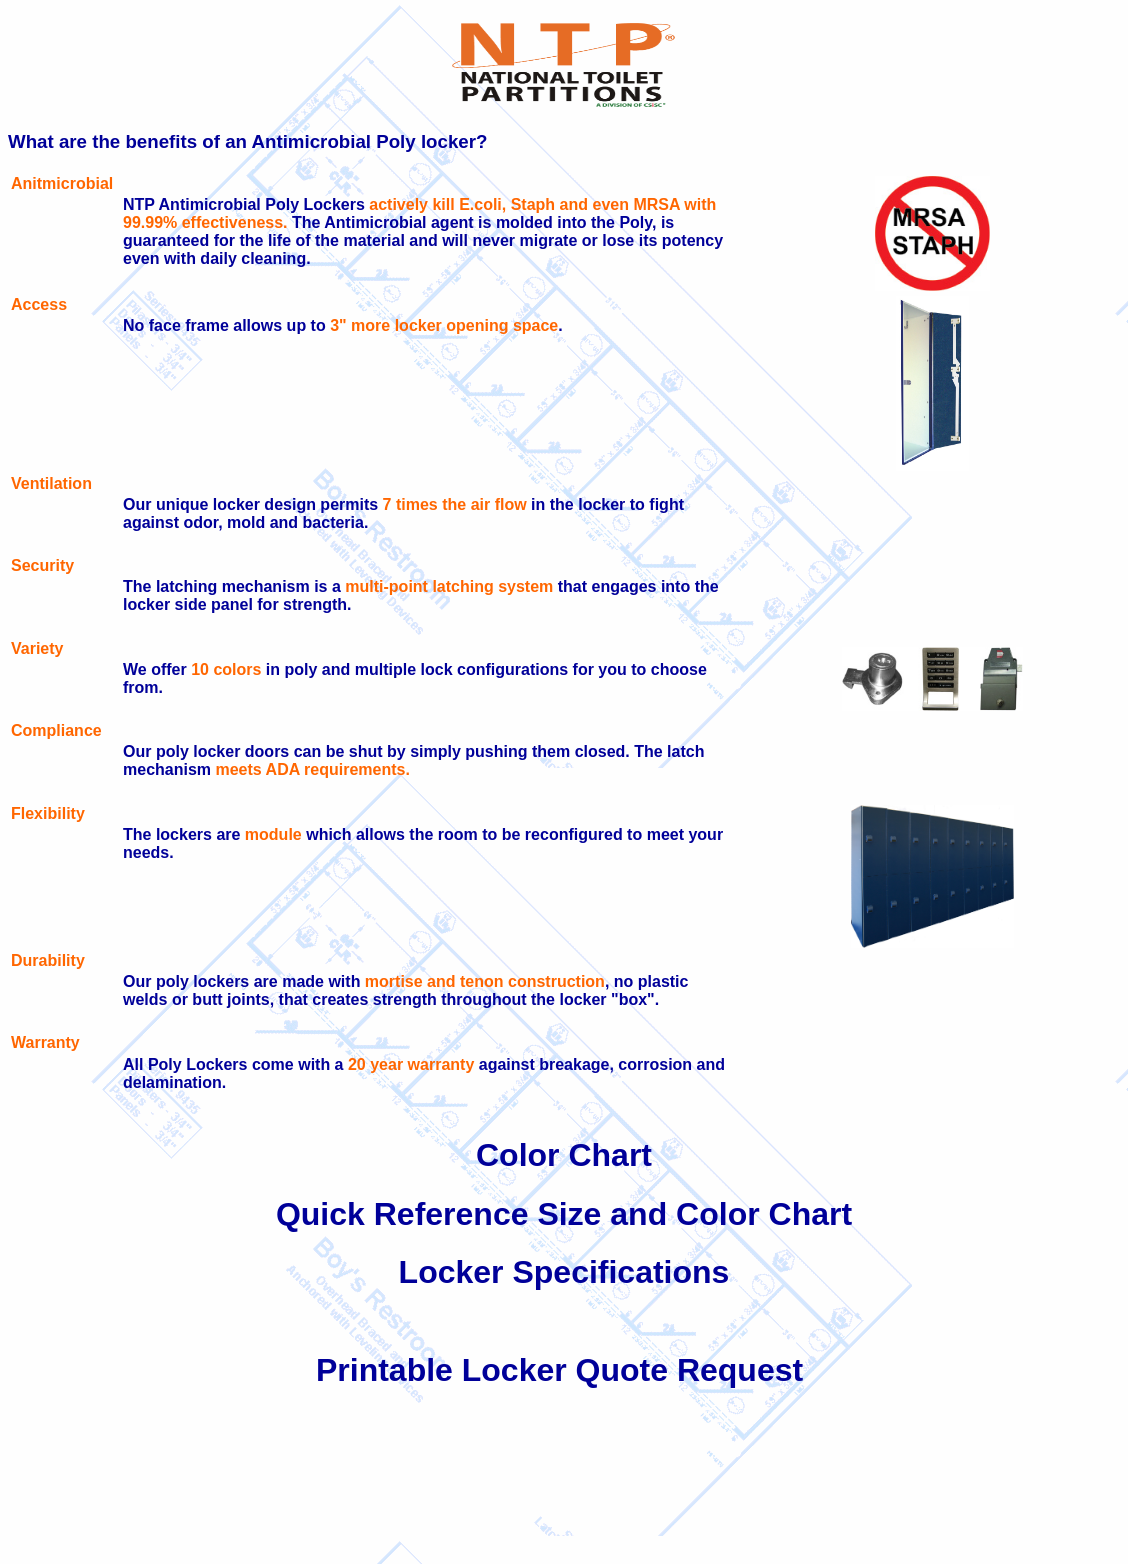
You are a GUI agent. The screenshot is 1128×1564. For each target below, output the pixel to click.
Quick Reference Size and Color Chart (564, 1214)
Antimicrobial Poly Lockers (262, 204)
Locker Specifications (564, 1272)
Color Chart (564, 1155)
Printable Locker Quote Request (559, 1370)
